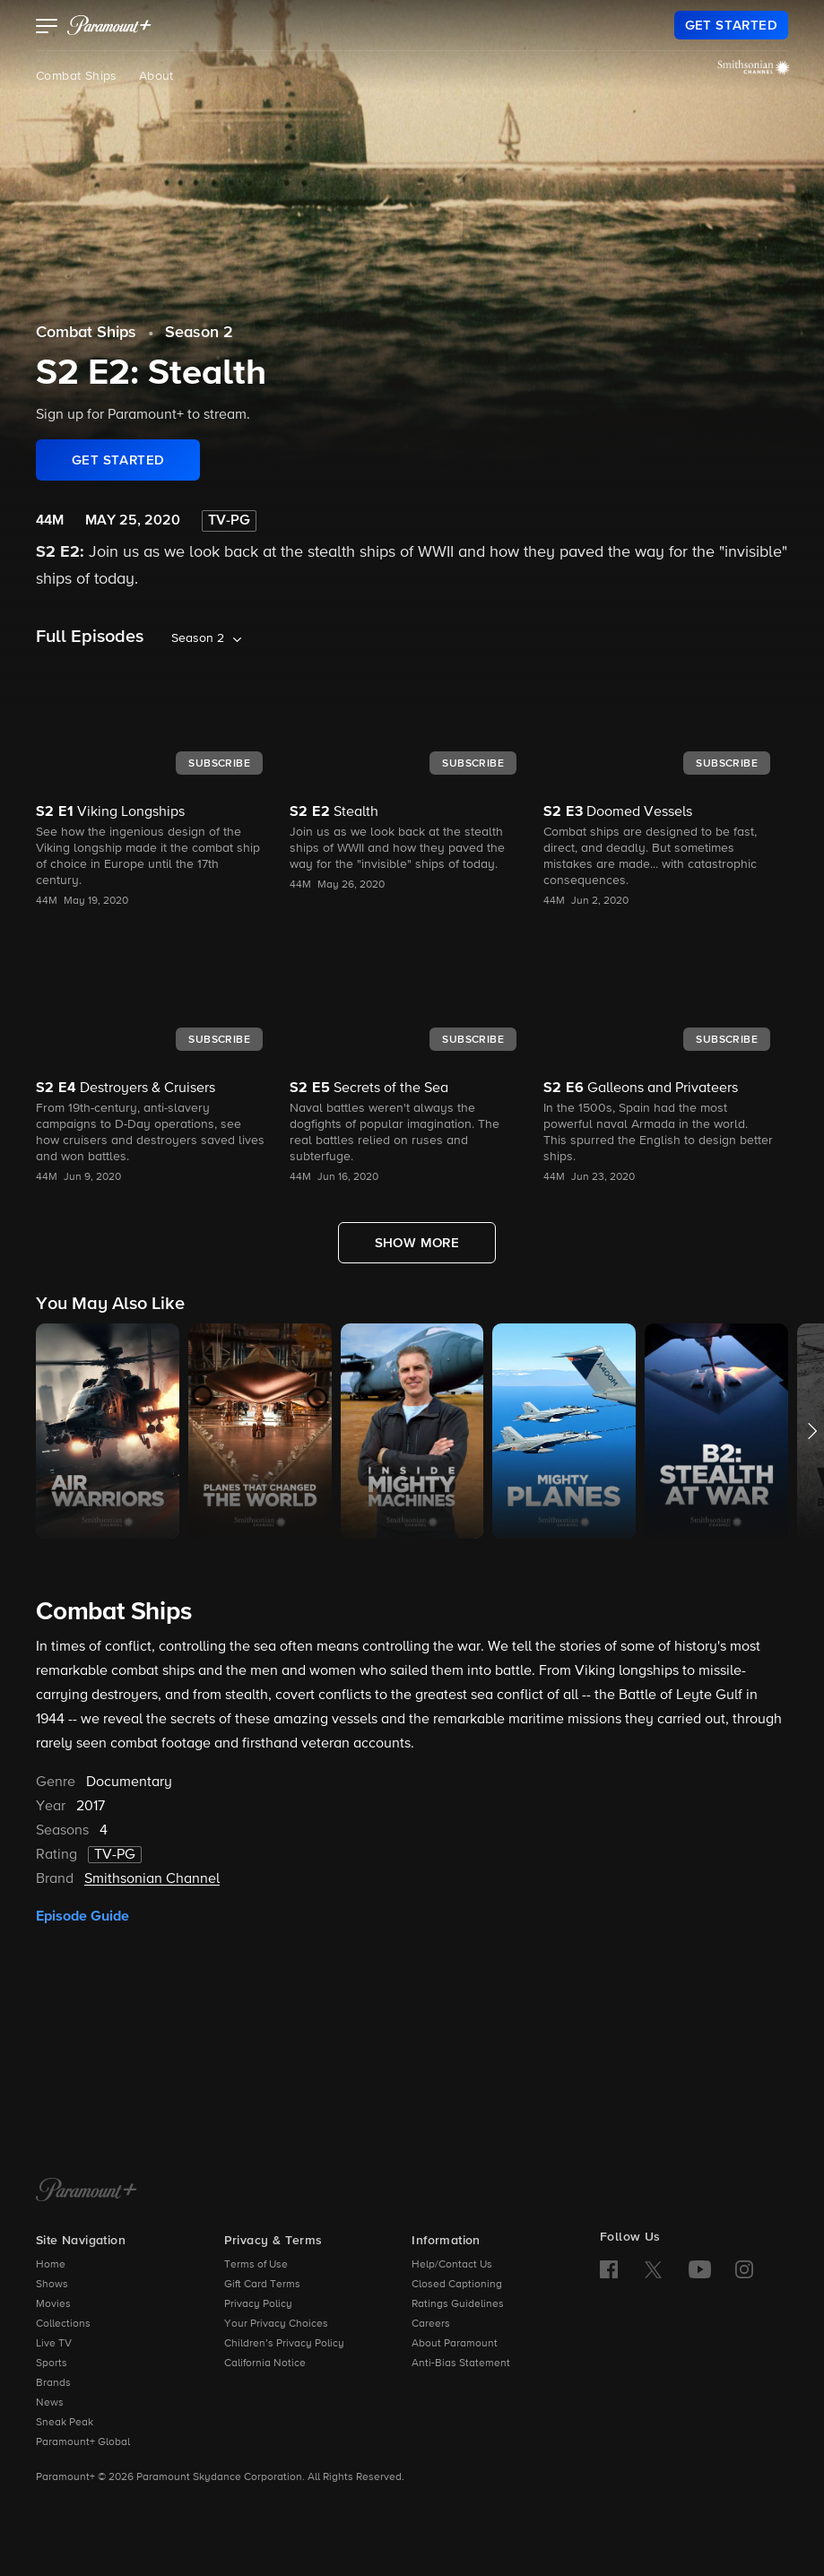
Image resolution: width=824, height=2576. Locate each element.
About (156, 76)
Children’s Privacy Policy (284, 2343)
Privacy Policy (258, 2304)
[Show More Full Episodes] (417, 1242)
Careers (431, 2324)
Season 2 (199, 333)
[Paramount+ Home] (86, 2191)
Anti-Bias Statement (461, 2363)
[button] (47, 28)
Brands (53, 2383)
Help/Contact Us (452, 2264)
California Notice (265, 2363)
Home (50, 2264)
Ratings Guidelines (458, 2304)
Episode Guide (82, 1916)
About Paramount (455, 2343)
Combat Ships (76, 76)
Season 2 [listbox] (197, 638)
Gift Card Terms (262, 2284)
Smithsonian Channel (152, 1879)
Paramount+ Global (83, 2442)
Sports (51, 2363)
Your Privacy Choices (276, 2324)
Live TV (54, 2343)
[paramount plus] (109, 25)
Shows (52, 2284)
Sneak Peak (64, 2422)
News (50, 2403)
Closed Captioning (457, 2284)
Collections (63, 2324)
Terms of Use (256, 2264)
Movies (53, 2304)
